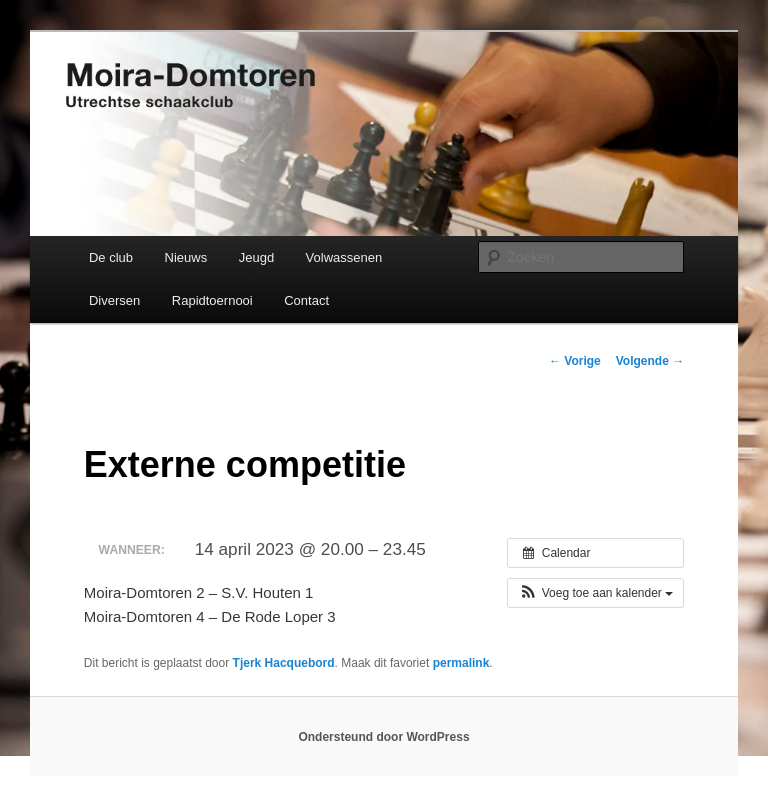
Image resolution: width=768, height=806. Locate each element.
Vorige (575, 361)
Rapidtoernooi (212, 300)
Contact (306, 300)
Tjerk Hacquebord (284, 663)
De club (111, 257)
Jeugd (256, 257)
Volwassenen (344, 257)
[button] (595, 593)
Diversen (114, 300)
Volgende (650, 361)
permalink (461, 663)
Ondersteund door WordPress (383, 737)
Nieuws (186, 257)
